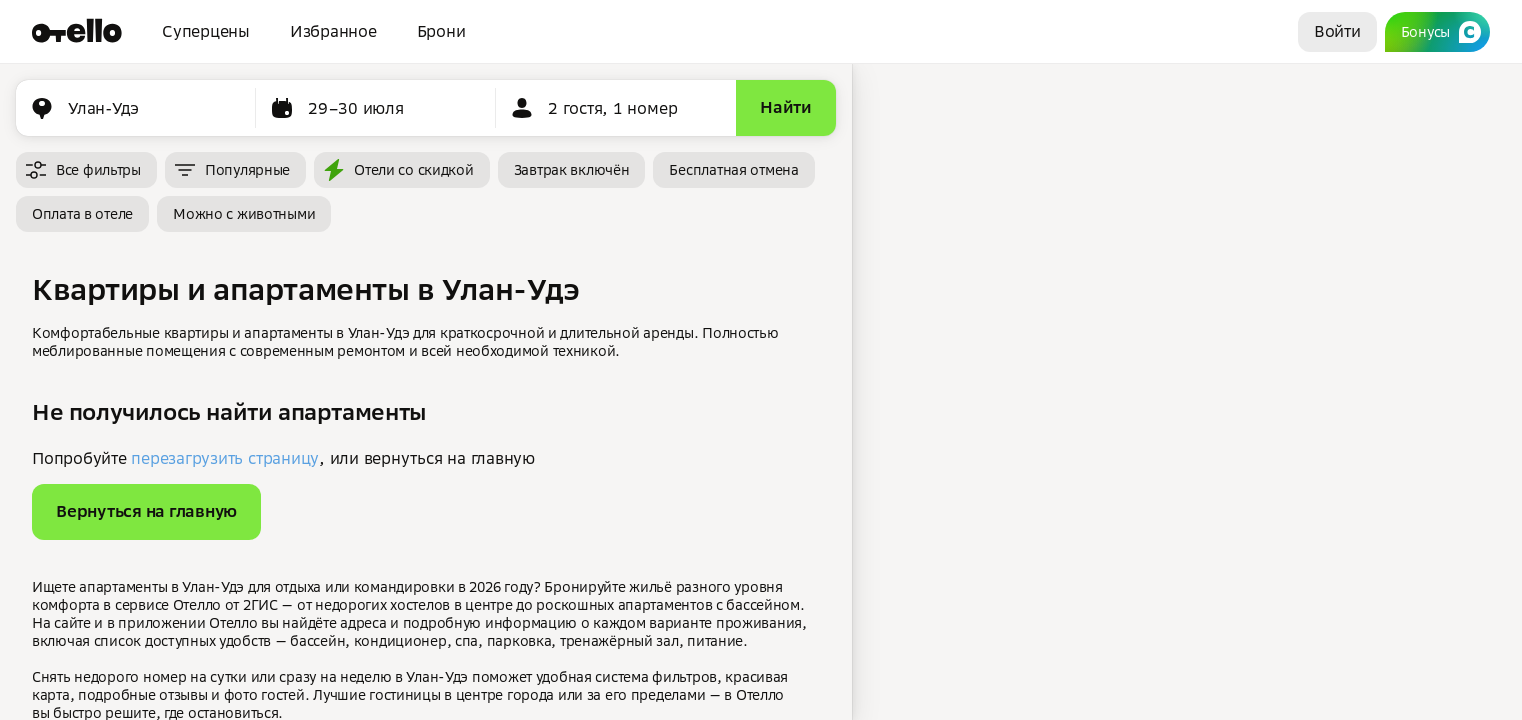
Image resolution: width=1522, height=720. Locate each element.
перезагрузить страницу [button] (225, 458)
